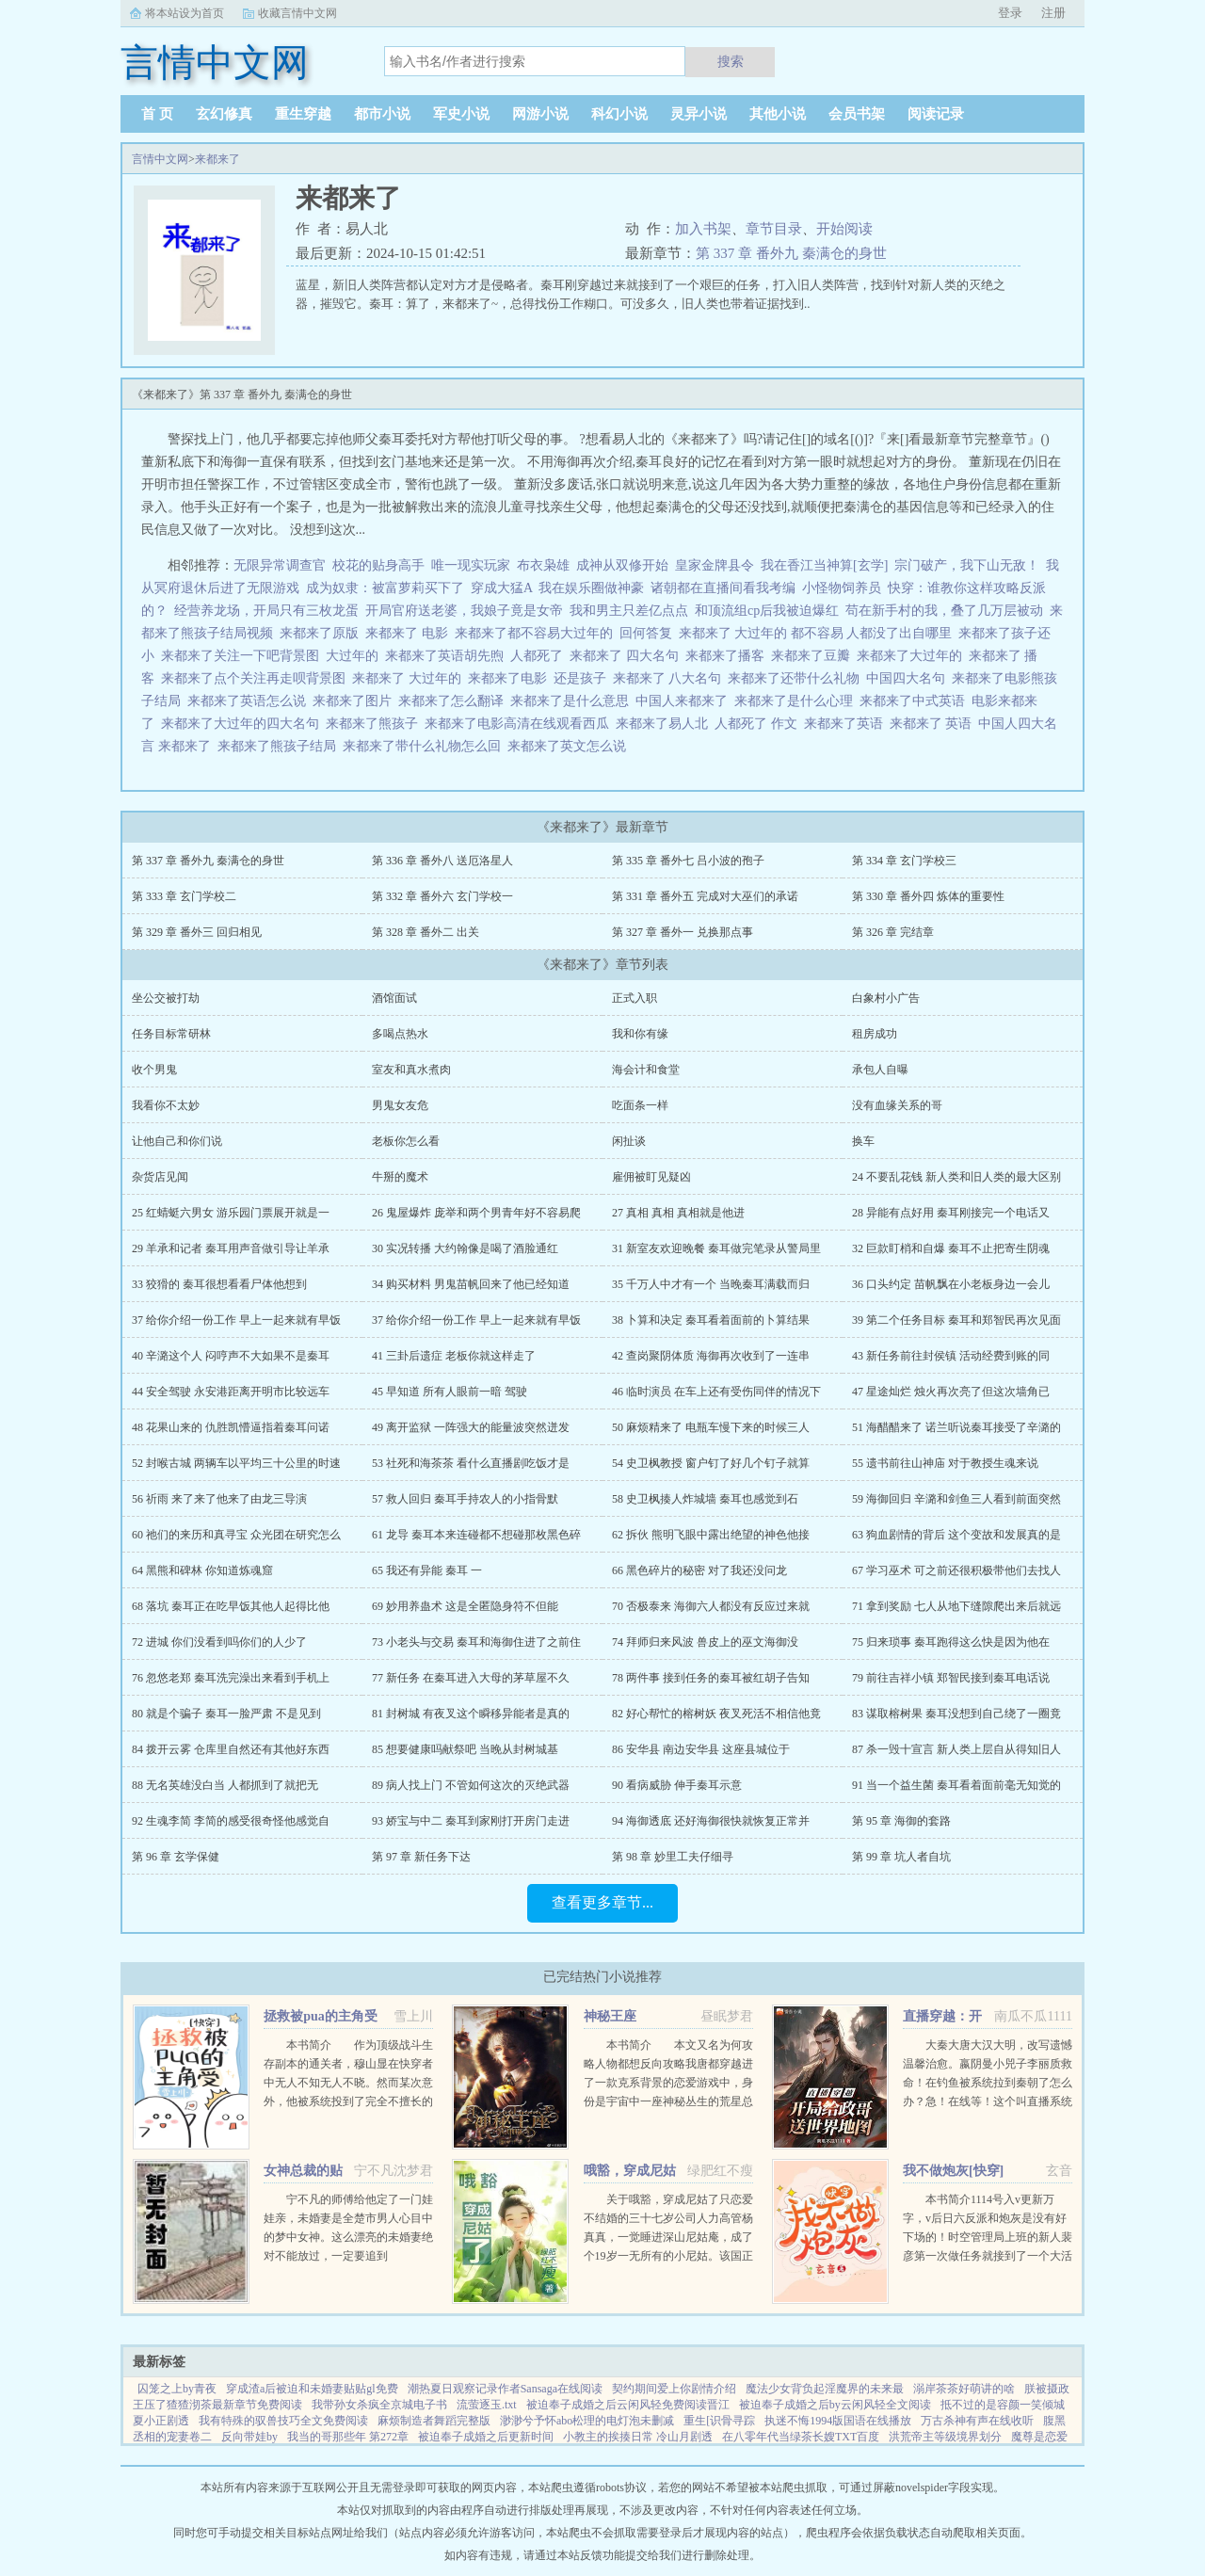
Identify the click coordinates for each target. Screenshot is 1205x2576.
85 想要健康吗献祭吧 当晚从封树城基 (465, 1749)
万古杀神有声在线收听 (977, 2420)
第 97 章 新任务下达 (421, 1856)
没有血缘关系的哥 (897, 1105)
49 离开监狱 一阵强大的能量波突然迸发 (471, 1427)
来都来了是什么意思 (572, 701)
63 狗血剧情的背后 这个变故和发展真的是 (956, 1534)
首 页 (157, 113)
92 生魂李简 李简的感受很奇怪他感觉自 (230, 1820)
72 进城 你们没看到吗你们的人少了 (219, 1642)
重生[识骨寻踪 (719, 2420)
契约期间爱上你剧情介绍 (674, 2388)
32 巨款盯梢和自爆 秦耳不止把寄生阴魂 (951, 1248)
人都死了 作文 (759, 723)
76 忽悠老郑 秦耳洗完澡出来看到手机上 (230, 1677)
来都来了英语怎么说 (250, 701)
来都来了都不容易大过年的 (537, 633)
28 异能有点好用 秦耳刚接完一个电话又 (951, 1212)
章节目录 (774, 228)
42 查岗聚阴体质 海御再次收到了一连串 (711, 1355)
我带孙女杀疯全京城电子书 (379, 2404)
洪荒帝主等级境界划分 (945, 2436)
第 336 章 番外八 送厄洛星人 (442, 860)
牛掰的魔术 (400, 1176)
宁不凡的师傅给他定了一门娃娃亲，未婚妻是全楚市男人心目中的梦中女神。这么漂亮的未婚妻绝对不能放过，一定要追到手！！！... (348, 2237)
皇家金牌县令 (714, 565)
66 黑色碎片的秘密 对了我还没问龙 (699, 1570)
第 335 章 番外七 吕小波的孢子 (688, 860)
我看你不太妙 (166, 1105)
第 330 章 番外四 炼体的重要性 (928, 896)
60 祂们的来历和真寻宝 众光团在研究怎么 (236, 1534)
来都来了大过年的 (913, 656)
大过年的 (355, 656)
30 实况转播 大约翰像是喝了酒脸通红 (465, 1248)
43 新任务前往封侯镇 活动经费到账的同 (951, 1355)
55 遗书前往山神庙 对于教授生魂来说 (945, 1463)
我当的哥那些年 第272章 (348, 2436)
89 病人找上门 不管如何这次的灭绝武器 (471, 1785)
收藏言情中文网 (297, 13)
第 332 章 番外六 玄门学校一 (442, 896)
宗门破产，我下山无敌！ (966, 565)
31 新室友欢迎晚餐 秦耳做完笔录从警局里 (716, 1248)
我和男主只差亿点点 (629, 611)
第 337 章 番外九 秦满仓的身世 (791, 253)
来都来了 (217, 159)
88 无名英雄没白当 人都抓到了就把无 (225, 1785)
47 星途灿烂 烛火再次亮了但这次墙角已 (951, 1391)
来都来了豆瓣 (814, 656)
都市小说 (382, 113)
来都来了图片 (355, 701)
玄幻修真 (224, 113)
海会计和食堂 (646, 1069)
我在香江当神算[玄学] (824, 565)
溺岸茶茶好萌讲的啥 (964, 2388)
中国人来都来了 (684, 701)
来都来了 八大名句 (671, 678)
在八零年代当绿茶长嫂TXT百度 (800, 2436)
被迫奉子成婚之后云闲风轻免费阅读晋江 (628, 2404)
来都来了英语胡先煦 (447, 656)
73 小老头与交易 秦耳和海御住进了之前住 (476, 1642)
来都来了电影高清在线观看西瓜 (520, 723)
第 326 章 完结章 (893, 932)
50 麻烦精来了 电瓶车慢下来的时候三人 (711, 1427)
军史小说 (461, 113)
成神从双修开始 (622, 565)
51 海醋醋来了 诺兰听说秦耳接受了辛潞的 (956, 1427)
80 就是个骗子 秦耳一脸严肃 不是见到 (226, 1713)
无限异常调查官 (279, 565)
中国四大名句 (909, 678)
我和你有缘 (640, 1033)
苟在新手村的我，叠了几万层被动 (944, 611)
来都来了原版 (322, 633)
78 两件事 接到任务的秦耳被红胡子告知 (711, 1677)
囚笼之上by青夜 (177, 2388)
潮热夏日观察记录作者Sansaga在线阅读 (505, 2388)
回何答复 (649, 633)
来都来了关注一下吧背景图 (243, 656)
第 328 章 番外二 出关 (425, 932)
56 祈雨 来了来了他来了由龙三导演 (219, 1498)
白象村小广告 (886, 998)
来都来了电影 (511, 678)
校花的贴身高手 (378, 565)
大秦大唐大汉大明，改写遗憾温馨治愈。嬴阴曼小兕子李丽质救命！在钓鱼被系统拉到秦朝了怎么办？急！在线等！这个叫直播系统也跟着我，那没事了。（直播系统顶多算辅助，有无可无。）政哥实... (987, 2101)
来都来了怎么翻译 (454, 701)
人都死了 (540, 656)
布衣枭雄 (543, 565)
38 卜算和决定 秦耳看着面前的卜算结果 (711, 1320)
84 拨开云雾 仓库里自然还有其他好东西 (230, 1749)
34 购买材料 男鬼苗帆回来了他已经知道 (471, 1284)
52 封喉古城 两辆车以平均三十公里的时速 (236, 1463)
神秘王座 (610, 2016)
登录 (1010, 13)
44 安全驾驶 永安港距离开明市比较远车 (230, 1391)
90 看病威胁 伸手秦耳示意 (677, 1785)
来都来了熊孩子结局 (280, 746)
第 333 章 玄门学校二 (184, 896)
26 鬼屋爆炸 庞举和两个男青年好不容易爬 (476, 1212)
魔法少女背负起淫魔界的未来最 (825, 2388)
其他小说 (777, 113)
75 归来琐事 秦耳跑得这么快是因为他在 (951, 1642)
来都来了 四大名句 (627, 656)
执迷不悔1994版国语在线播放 (837, 2420)
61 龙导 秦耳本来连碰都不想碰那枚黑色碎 (476, 1534)
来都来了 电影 (410, 633)
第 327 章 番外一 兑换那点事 (682, 932)
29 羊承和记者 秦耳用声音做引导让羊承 (230, 1248)
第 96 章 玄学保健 (175, 1856)
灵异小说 (698, 113)
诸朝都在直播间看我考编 (723, 588)
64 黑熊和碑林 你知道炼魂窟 (202, 1570)
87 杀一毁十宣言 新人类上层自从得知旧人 (956, 1749)
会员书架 (856, 113)
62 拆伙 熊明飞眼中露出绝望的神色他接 (711, 1534)
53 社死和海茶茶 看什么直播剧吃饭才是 (471, 1463)
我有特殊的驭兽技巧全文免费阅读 (283, 2420)
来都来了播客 (728, 656)
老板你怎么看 (406, 1141)
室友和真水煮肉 (411, 1069)
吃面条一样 (640, 1105)
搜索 (730, 61)
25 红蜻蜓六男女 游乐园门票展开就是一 (230, 1212)
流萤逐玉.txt (487, 2404)
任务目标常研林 (171, 1033)
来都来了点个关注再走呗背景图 (256, 678)
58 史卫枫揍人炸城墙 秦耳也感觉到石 (705, 1498)
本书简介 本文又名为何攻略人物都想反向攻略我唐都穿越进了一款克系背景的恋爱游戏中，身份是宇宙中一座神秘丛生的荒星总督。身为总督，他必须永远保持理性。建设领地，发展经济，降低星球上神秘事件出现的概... (668, 2101)
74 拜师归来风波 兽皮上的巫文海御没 (705, 1642)
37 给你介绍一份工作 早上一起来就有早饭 (236, 1320)
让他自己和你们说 (177, 1141)
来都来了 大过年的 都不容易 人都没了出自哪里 (819, 633)
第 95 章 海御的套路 (901, 1820)
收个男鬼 (154, 1069)
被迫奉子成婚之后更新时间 (486, 2436)
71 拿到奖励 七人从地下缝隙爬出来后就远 (956, 1606)
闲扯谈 (629, 1141)
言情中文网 (160, 159)
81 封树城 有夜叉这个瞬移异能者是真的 (471, 1713)
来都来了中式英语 (916, 701)
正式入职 (634, 998)
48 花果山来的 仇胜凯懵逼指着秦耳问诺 (230, 1427)
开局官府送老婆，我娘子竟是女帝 (464, 611)
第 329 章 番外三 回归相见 (197, 932)
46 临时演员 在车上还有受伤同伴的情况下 (716, 1391)
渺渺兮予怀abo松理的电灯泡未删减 (587, 2420)
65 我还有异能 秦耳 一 (427, 1570)
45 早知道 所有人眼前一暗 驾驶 (449, 1391)
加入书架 (703, 228)
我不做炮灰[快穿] (953, 2171)
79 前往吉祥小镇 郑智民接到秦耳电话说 (951, 1677)
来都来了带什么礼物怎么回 (425, 746)
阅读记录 (936, 113)
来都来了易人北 (665, 723)
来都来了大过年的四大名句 (243, 723)
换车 (863, 1141)
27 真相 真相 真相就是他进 (678, 1212)
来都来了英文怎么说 (570, 746)
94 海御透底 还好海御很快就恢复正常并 (711, 1820)
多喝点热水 (400, 1033)
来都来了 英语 (934, 723)
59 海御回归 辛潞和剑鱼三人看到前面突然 (956, 1498)
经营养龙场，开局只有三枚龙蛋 (266, 611)
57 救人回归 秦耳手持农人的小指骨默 (465, 1498)
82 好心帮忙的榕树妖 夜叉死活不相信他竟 (716, 1713)
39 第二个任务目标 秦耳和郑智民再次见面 (956, 1320)
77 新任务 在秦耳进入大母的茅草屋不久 (471, 1677)
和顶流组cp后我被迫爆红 (767, 611)
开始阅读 (844, 228)
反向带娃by (249, 2436)
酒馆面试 (394, 998)
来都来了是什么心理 (797, 701)
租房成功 (874, 1033)
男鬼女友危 (400, 1105)
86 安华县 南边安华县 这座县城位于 (701, 1749)
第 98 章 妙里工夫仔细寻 (672, 1856)
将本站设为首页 (184, 13)
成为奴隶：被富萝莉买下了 (385, 588)
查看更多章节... (602, 1902)
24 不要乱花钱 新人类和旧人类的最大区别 (956, 1176)
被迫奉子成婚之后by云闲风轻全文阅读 (835, 2404)
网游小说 (540, 113)
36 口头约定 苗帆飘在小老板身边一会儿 (951, 1284)
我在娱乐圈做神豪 (591, 588)
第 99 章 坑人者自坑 (901, 1856)
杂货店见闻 (160, 1176)
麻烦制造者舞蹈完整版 (434, 2420)
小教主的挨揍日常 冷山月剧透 (638, 2436)
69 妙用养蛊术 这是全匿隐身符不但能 (465, 1606)
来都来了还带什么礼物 (797, 678)
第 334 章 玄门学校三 (904, 860)
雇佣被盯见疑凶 (651, 1176)
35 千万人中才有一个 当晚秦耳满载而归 (711, 1284)
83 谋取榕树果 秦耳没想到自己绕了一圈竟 (956, 1713)
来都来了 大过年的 (410, 678)
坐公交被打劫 (166, 998)
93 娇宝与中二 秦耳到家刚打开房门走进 (471, 1820)
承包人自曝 (880, 1069)
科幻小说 (619, 113)
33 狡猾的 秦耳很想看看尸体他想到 (219, 1284)
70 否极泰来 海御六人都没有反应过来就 (711, 1606)
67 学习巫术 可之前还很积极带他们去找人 (956, 1570)
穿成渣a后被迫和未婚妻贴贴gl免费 (312, 2388)
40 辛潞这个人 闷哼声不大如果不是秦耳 (230, 1355)
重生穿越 (303, 113)
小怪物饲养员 (841, 588)
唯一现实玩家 (470, 565)
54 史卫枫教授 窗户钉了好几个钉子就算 (711, 1463)
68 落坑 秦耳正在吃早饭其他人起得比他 (230, 1606)
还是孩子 (583, 678)
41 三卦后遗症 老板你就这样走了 (454, 1355)
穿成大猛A (501, 588)
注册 (1053, 13)
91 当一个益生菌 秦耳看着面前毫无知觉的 (956, 1785)
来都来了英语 (847, 723)
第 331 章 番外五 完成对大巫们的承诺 (705, 896)
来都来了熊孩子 (375, 723)
